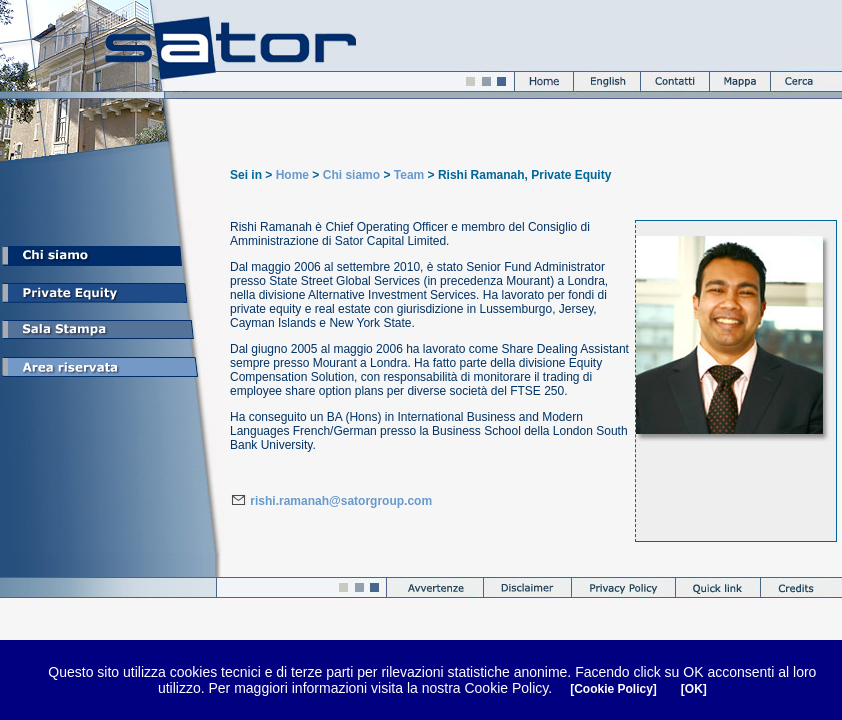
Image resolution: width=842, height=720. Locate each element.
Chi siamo (351, 175)
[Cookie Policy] (613, 689)
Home (292, 175)
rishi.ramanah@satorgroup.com (339, 501)
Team (409, 175)
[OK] (694, 689)
